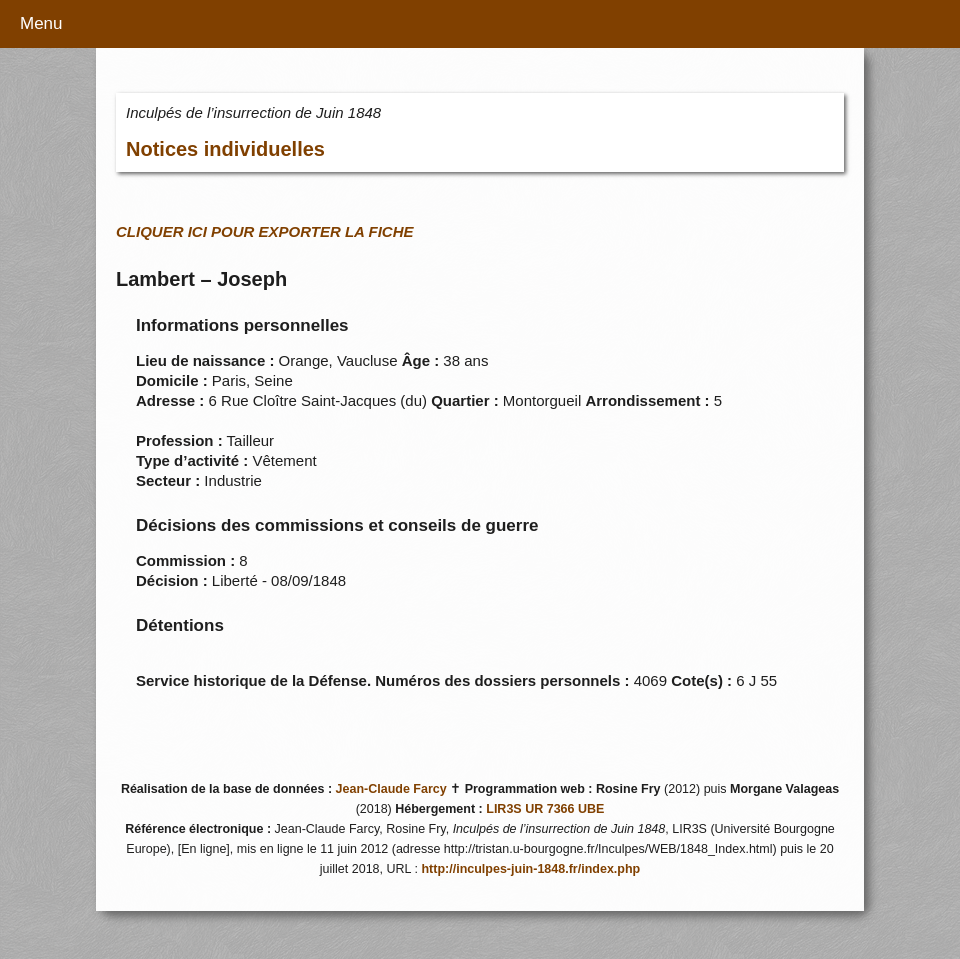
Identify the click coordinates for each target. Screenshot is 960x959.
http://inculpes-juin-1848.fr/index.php (530, 869)
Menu (41, 23)
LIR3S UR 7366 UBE (545, 809)
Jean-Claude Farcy (391, 789)
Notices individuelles (225, 149)
